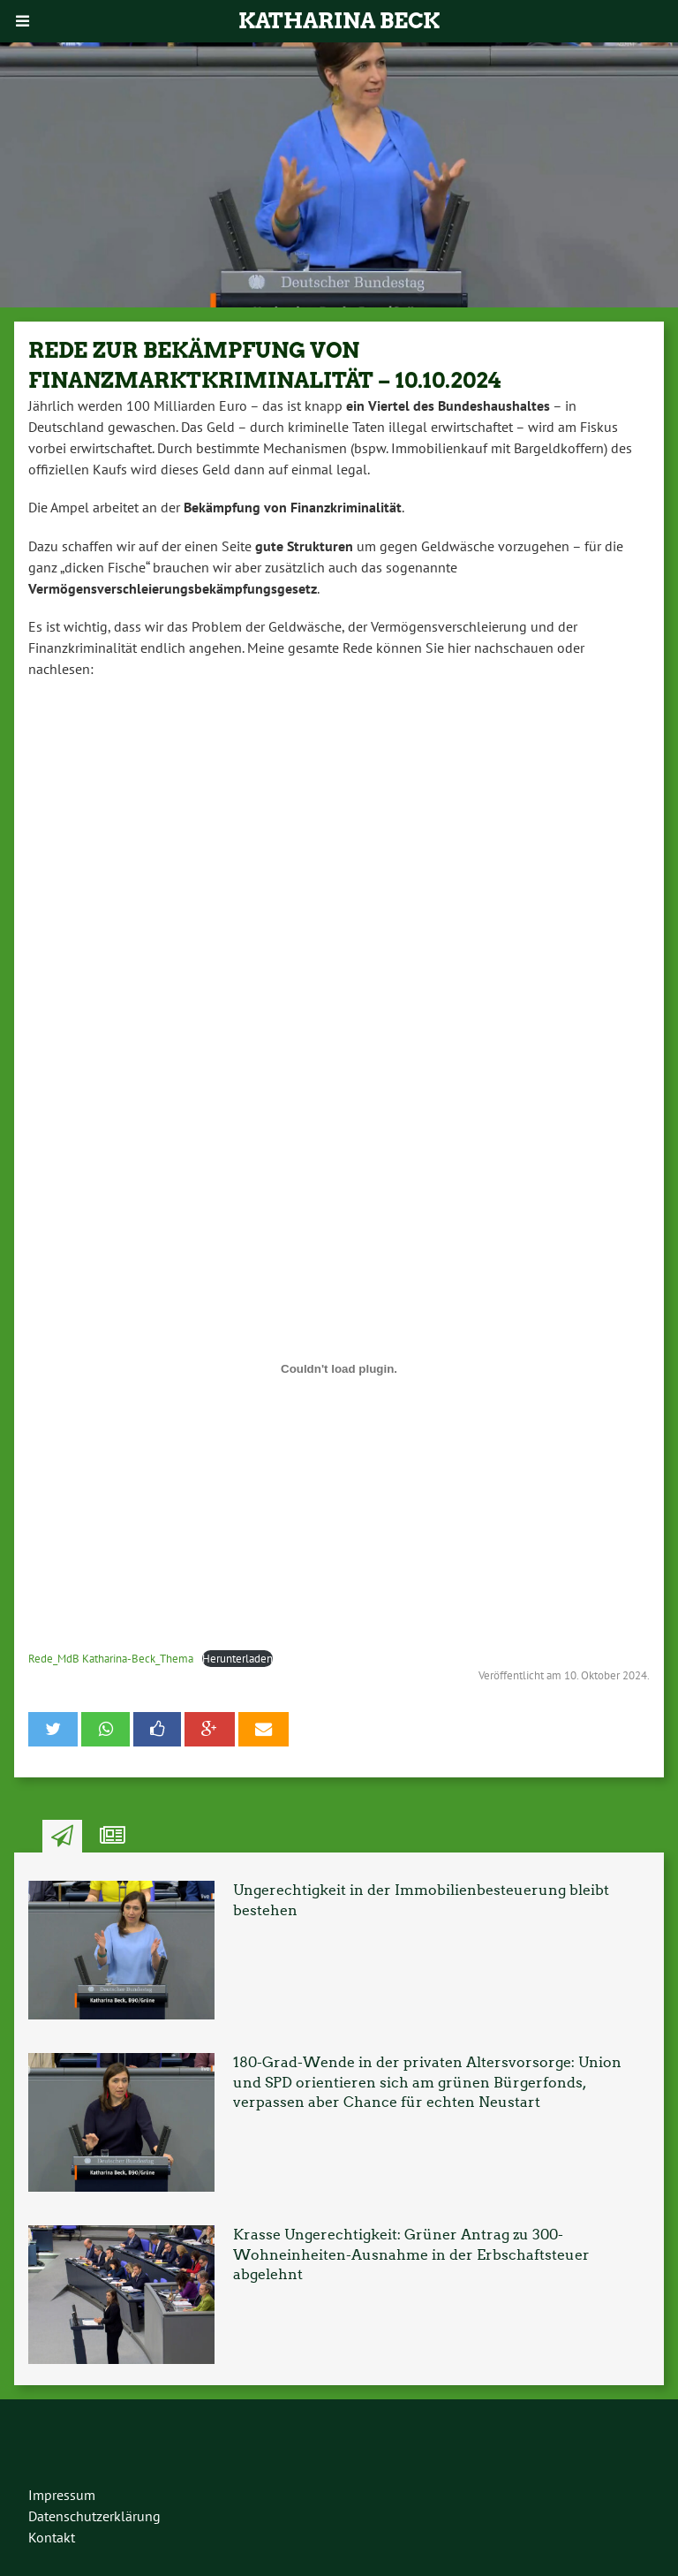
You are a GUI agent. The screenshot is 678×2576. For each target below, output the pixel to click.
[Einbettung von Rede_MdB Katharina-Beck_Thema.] (339, 1369)
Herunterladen (237, 1658)
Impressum (61, 2495)
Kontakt (51, 2537)
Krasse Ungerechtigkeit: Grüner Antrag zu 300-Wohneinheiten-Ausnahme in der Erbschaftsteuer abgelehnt (411, 2254)
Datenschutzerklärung (94, 2516)
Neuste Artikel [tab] (62, 1836)
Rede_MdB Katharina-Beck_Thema (110, 1658)
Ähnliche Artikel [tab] (112, 1836)
